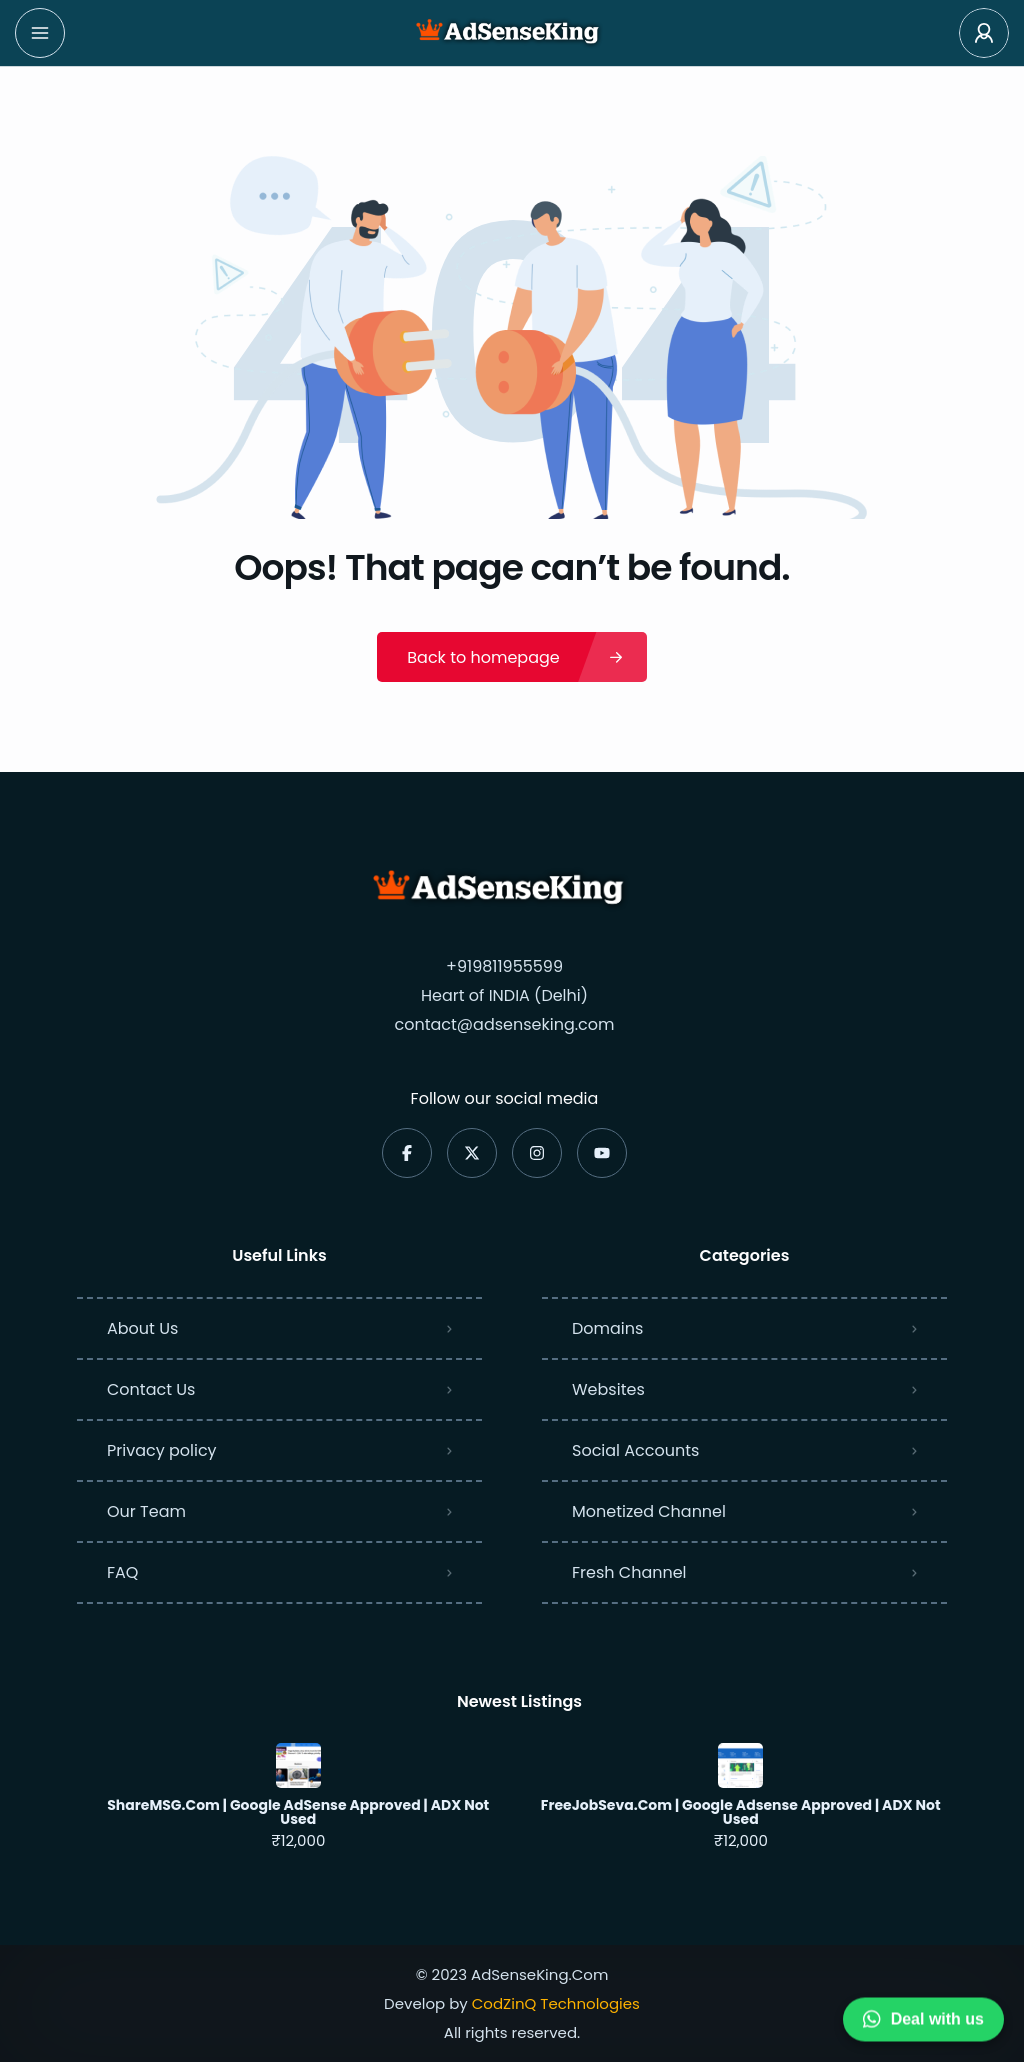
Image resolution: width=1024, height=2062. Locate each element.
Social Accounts (635, 1450)
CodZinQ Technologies (556, 2003)
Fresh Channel (629, 1572)
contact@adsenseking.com (504, 1024)
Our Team (146, 1511)
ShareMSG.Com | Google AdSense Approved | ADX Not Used (298, 1812)
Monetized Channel (649, 1511)
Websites (608, 1389)
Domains (607, 1328)
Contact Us (151, 1389)
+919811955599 (504, 966)
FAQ (122, 1572)
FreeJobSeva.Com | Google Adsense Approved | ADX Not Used (741, 1812)
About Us (142, 1328)
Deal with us (923, 2018)
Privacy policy (162, 1450)
